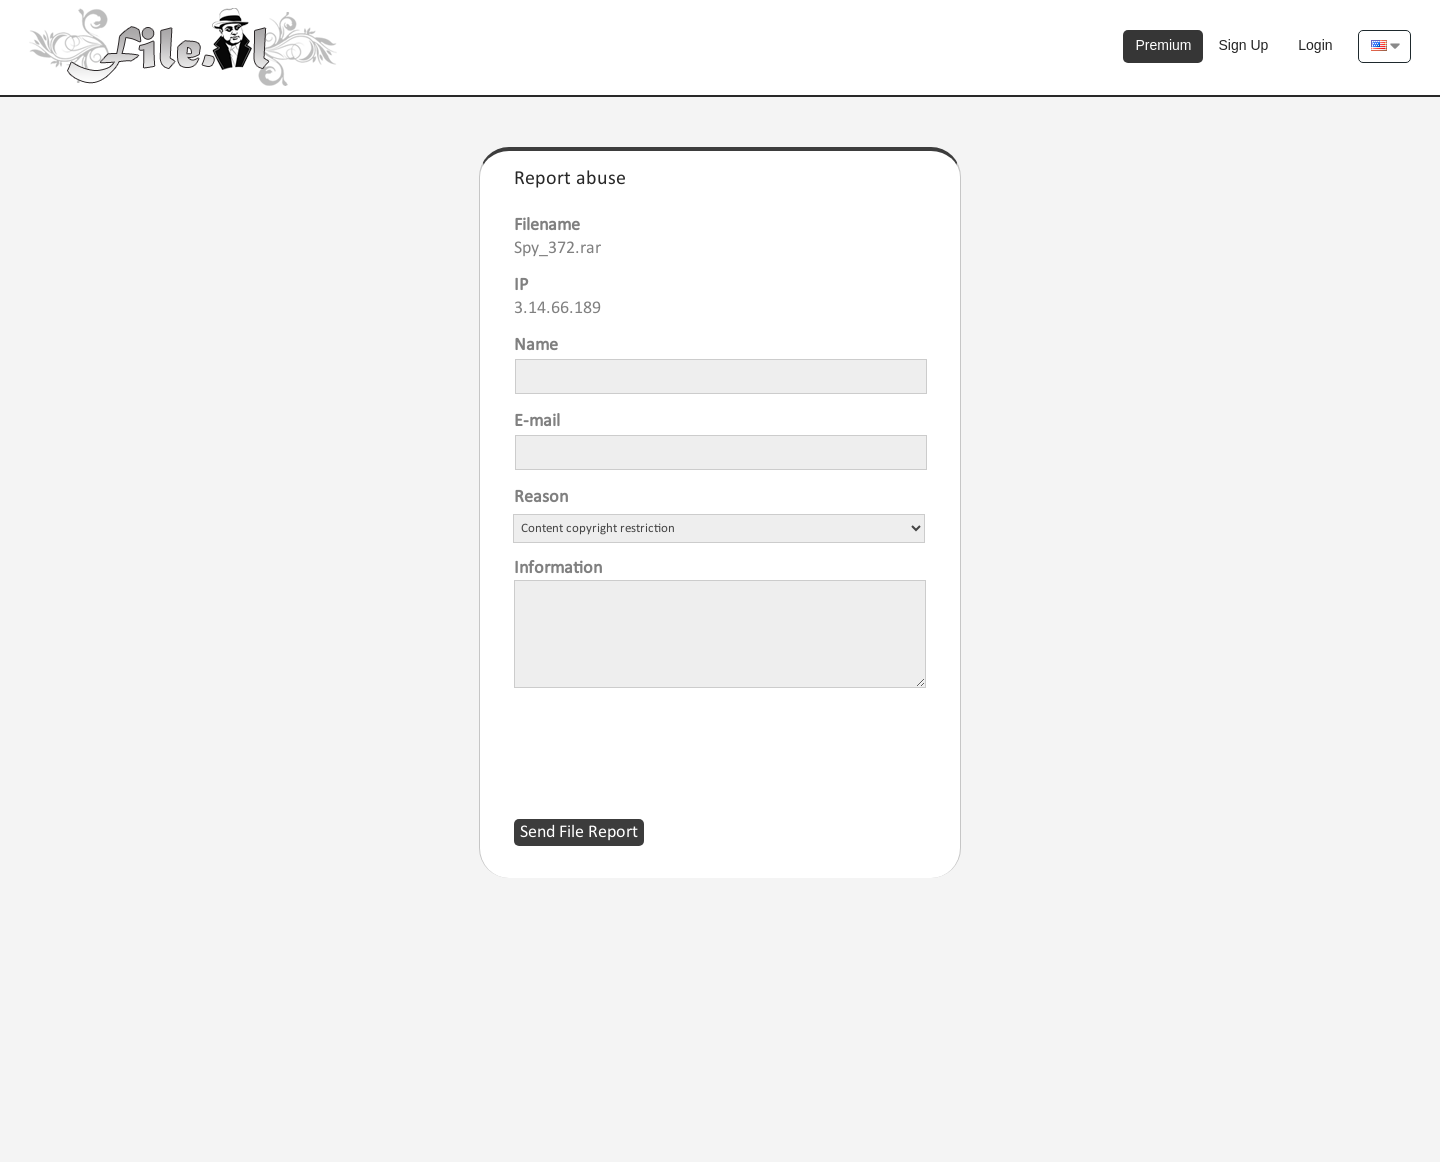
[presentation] (666, 741)
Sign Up (1243, 45)
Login (1315, 45)
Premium (1163, 45)
